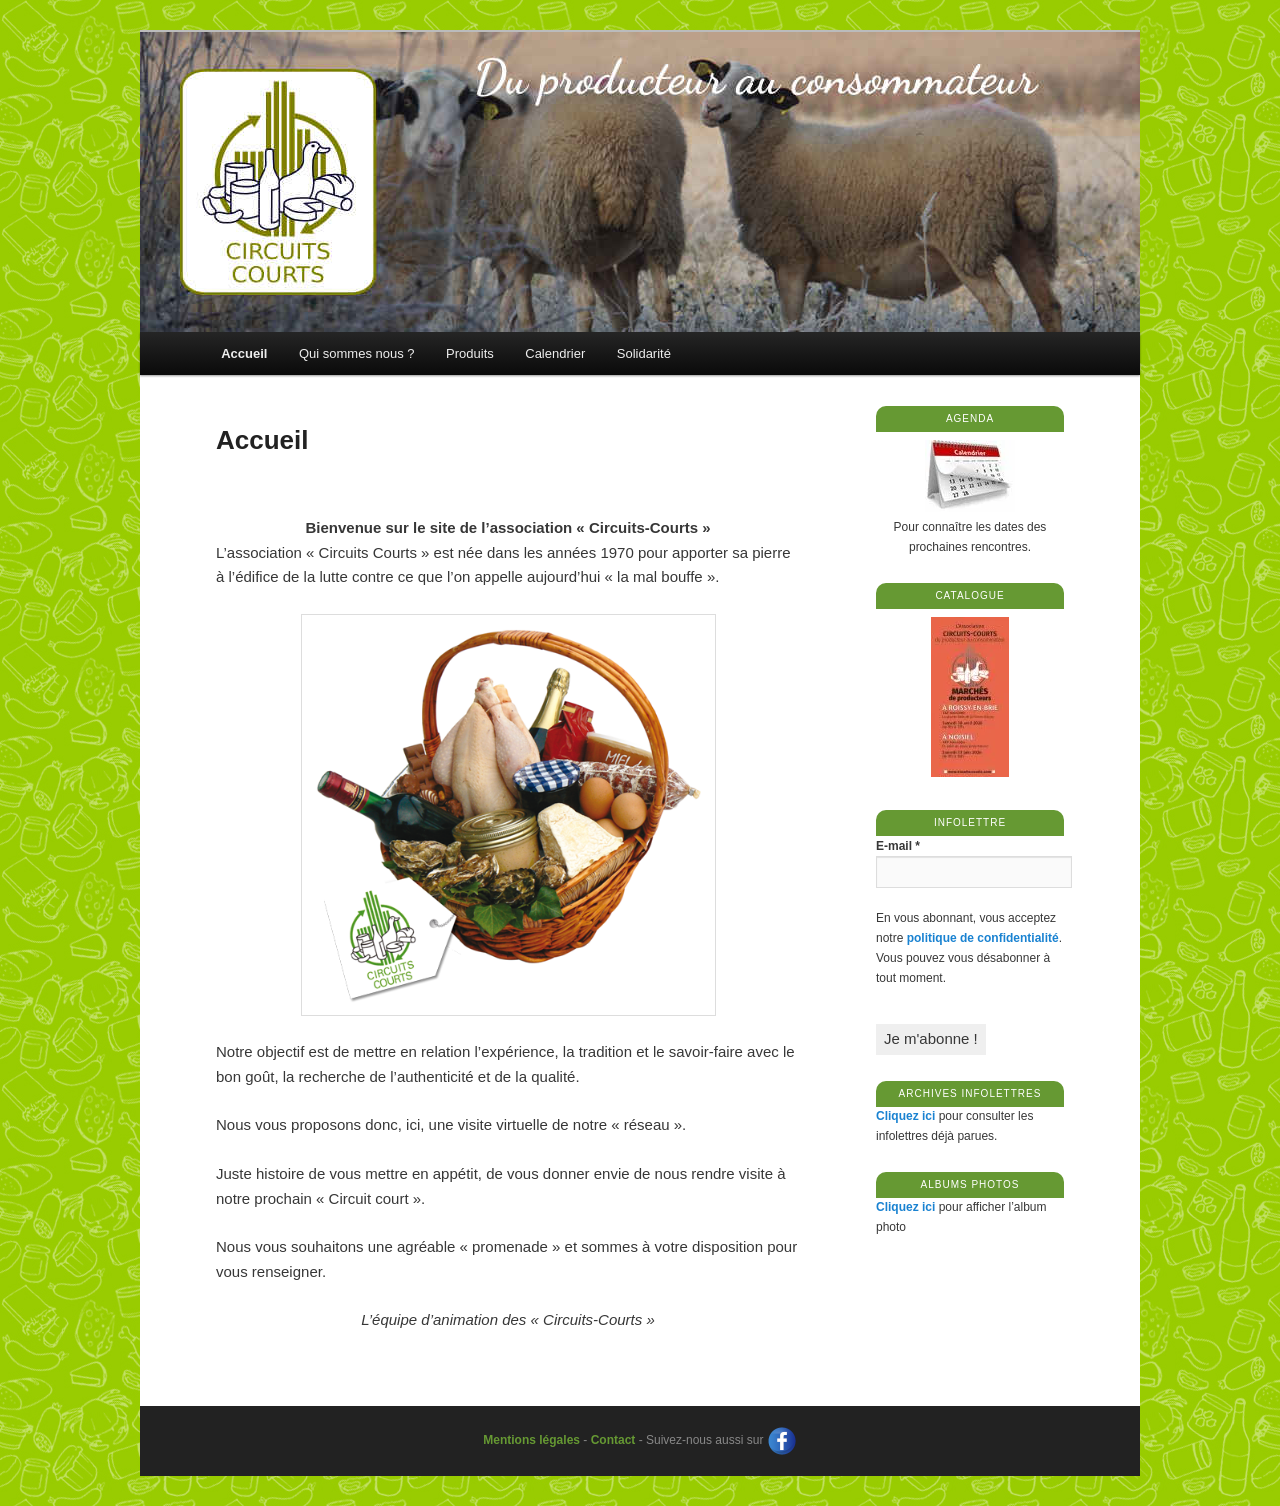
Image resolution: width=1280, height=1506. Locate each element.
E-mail (898, 846)
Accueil (244, 353)
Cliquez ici (905, 1116)
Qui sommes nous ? (357, 353)
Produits (470, 353)
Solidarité (644, 353)
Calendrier (555, 353)
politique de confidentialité (983, 938)
